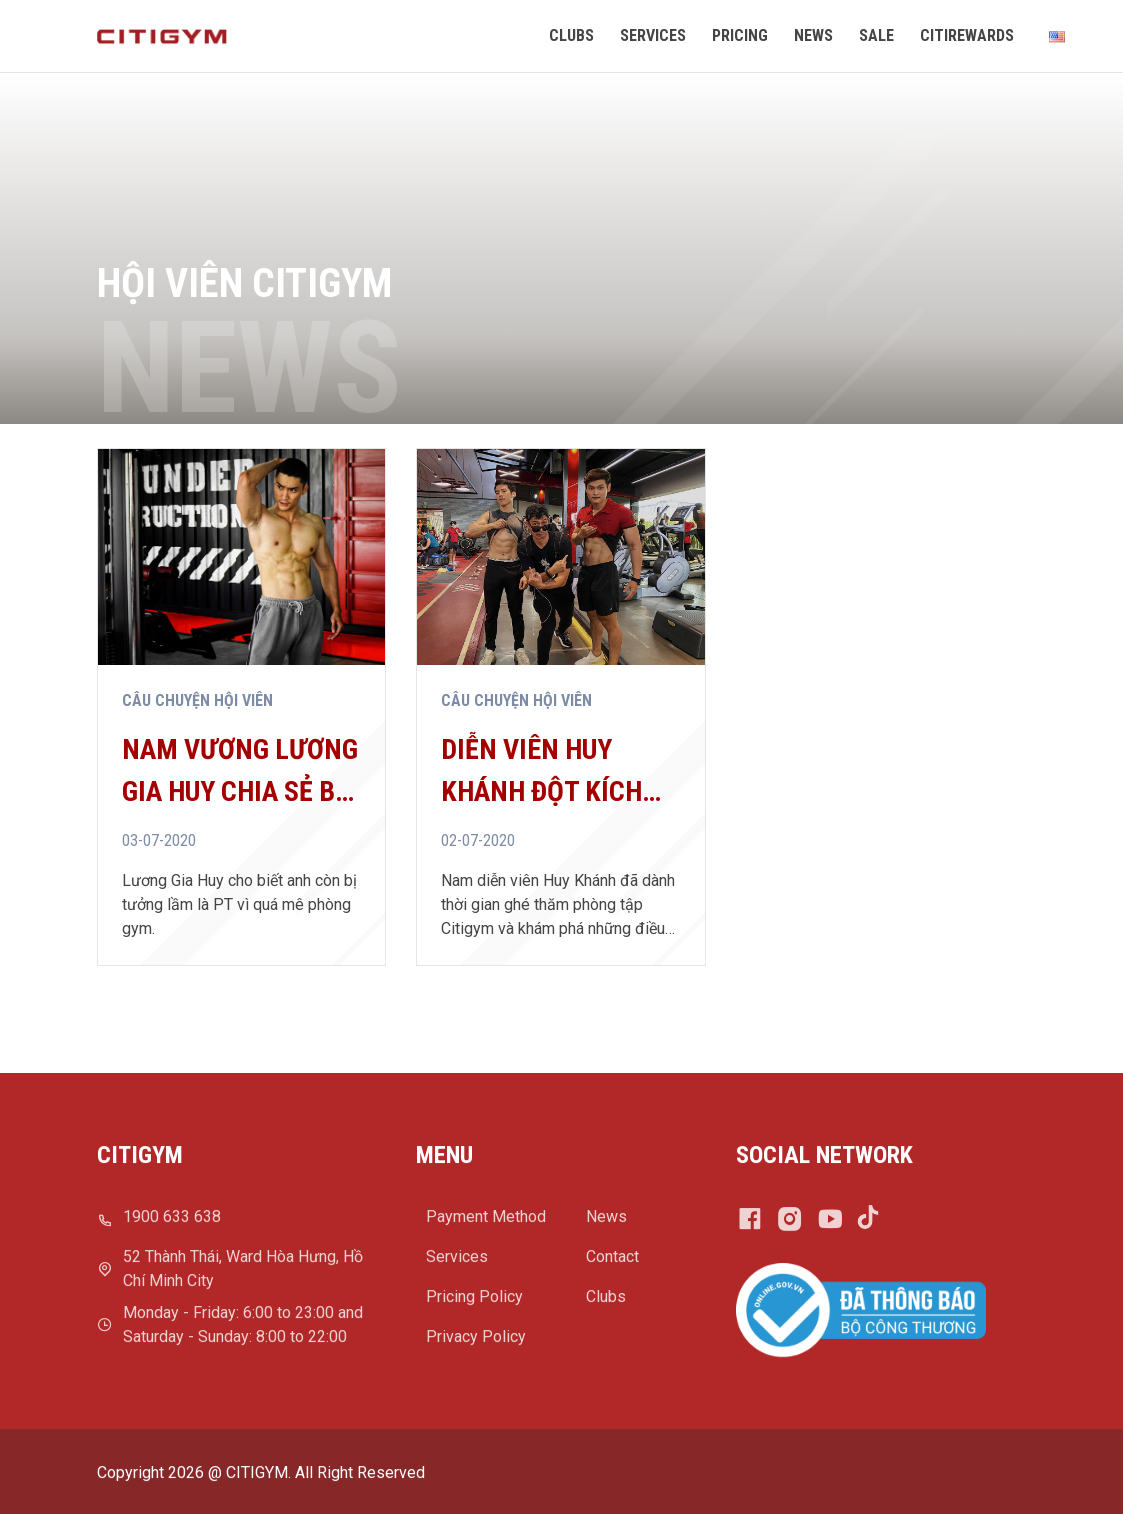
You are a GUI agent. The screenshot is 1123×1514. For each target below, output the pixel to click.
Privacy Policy (476, 1343)
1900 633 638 (172, 1223)
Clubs (606, 1303)
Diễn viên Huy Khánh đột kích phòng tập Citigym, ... (541, 773)
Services (457, 1263)
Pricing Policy (474, 1303)
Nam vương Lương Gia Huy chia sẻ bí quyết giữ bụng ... (240, 773)
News (606, 1223)
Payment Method (486, 1223)
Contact (612, 1263)
